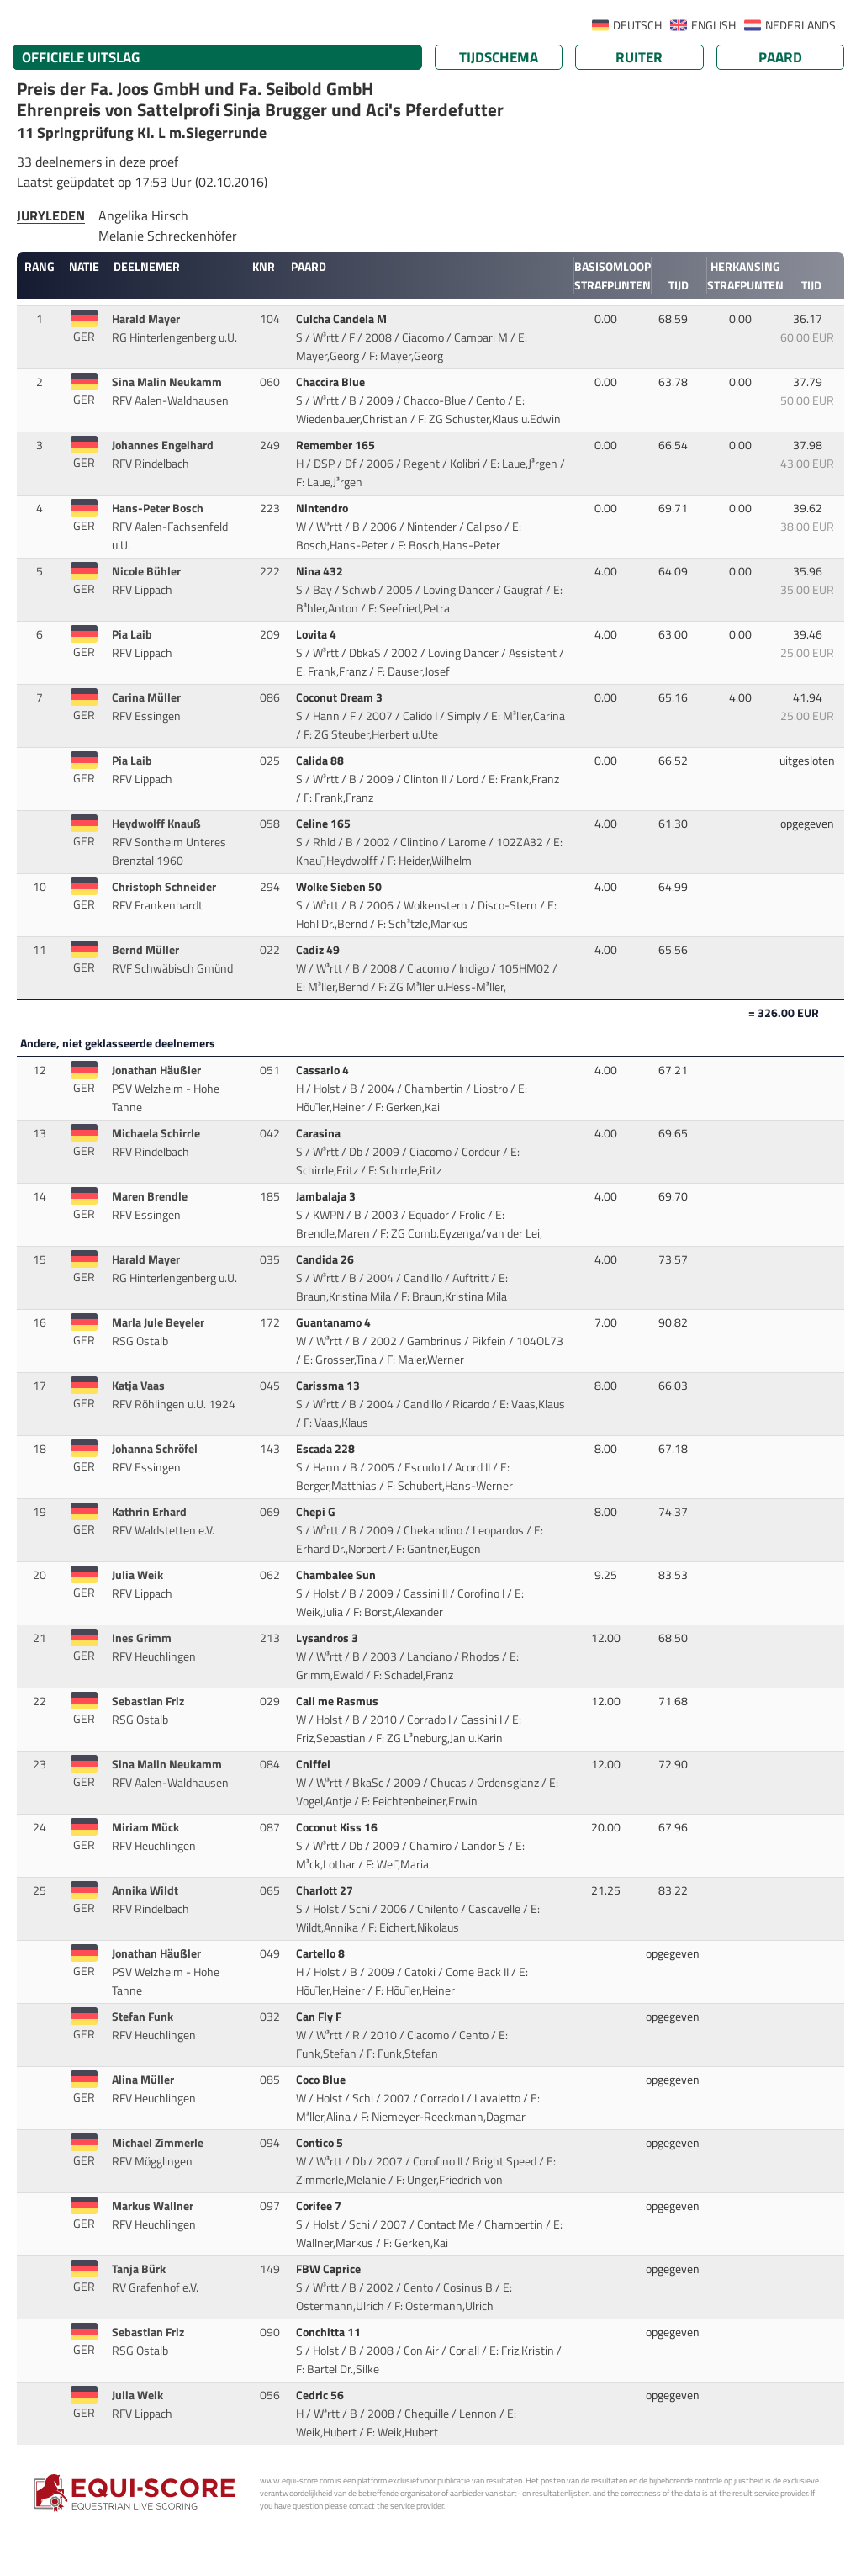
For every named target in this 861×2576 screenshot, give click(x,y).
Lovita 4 (317, 634)
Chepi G (317, 1512)
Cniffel (314, 1764)
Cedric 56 (321, 2395)
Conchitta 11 (329, 2332)
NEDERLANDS (800, 25)
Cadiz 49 (319, 950)
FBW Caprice (329, 2269)
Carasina (319, 1133)
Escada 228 (326, 1448)
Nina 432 (321, 571)
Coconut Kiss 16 (338, 1827)
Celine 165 (324, 823)
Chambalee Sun (337, 1575)
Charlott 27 (326, 1890)
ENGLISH (713, 25)
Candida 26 (326, 1259)
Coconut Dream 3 (340, 697)
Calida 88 (321, 760)
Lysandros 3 (328, 1638)
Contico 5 (321, 2142)
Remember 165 (337, 445)
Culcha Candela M (342, 319)
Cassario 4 (323, 1070)
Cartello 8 (321, 1953)
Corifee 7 (320, 2206)
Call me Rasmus (338, 1701)
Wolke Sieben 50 (340, 886)
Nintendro (323, 508)
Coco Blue (322, 2079)
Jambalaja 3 (327, 1196)
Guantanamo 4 (334, 1322)
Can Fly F (320, 2016)
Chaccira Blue (331, 382)
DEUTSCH (637, 25)
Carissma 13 (329, 1385)
